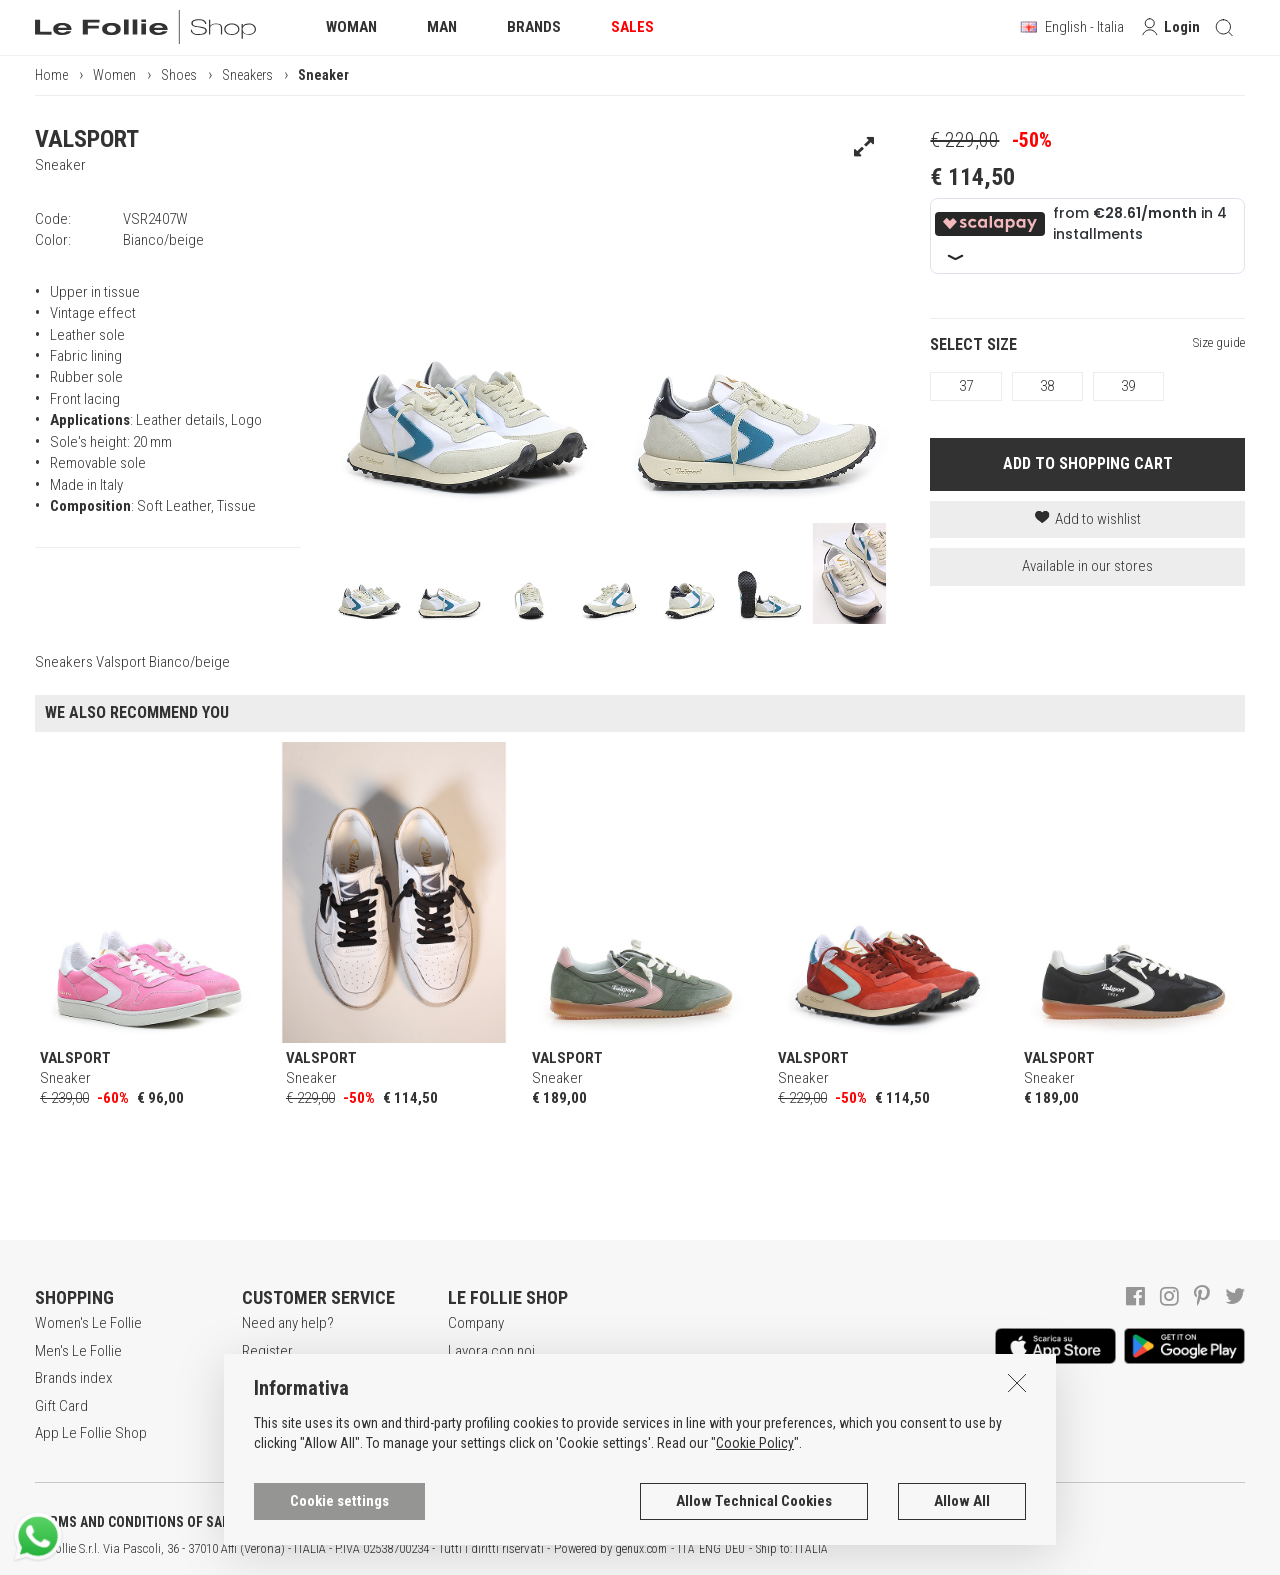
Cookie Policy (755, 1518)
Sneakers (247, 75)
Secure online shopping (313, 1378)
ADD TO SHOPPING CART (1088, 463)
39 (1128, 386)
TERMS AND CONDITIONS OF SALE (135, 1522)
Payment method (292, 1406)
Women (114, 75)
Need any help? (288, 1323)
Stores (468, 1406)
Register (267, 1351)
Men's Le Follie (78, 1351)
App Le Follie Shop (91, 1433)
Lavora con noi (491, 1351)
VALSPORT (87, 139)
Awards (470, 1378)
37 (966, 386)
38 (1047, 386)
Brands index (73, 1378)
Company (476, 1323)
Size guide (1219, 342)
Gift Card (61, 1406)
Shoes (179, 75)
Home (51, 75)
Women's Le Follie (88, 1323)
